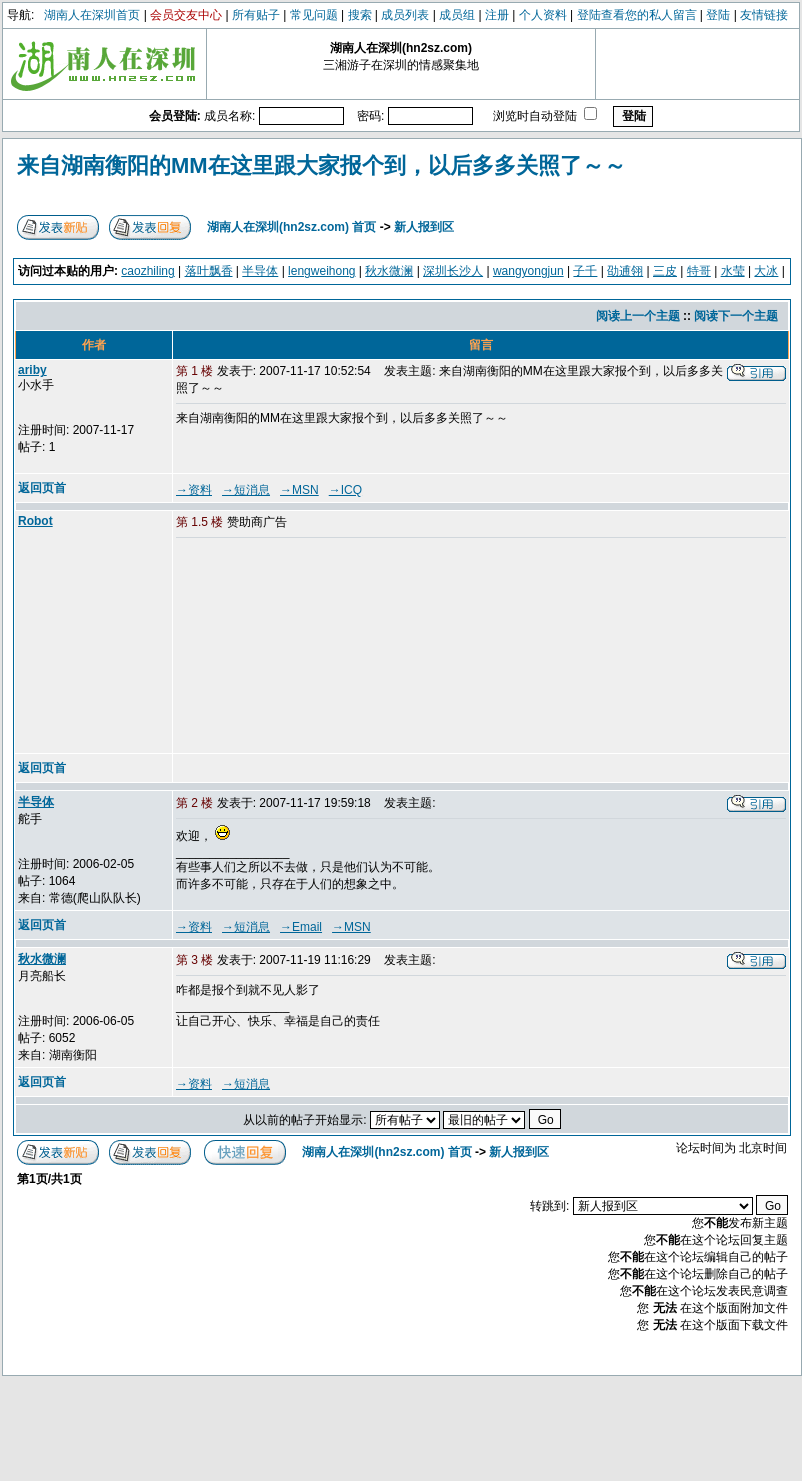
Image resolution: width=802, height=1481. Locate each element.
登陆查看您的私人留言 (637, 15)
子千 (585, 271)
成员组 (457, 15)
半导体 (260, 271)
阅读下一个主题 (736, 316)
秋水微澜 (389, 271)
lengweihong (321, 271)
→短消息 (246, 490)
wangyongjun (528, 271)
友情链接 (764, 15)
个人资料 (543, 15)
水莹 (733, 271)
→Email (301, 927)
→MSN (299, 490)
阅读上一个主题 (638, 316)
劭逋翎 (625, 271)
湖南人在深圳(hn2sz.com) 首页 (291, 227)
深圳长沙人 (453, 271)
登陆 (718, 15)
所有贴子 (256, 15)
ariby (32, 370)
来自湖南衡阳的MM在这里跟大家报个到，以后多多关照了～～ (321, 165)
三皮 (665, 271)
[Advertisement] (288, 647)
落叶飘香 (209, 271)
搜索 (360, 15)
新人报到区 (424, 227)
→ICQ (345, 490)
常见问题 (314, 15)
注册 (497, 15)
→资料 (194, 490)
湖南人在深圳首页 (92, 15)
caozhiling (147, 271)
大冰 (766, 271)
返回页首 (42, 488)
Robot (35, 521)
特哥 (699, 271)
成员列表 (405, 15)
